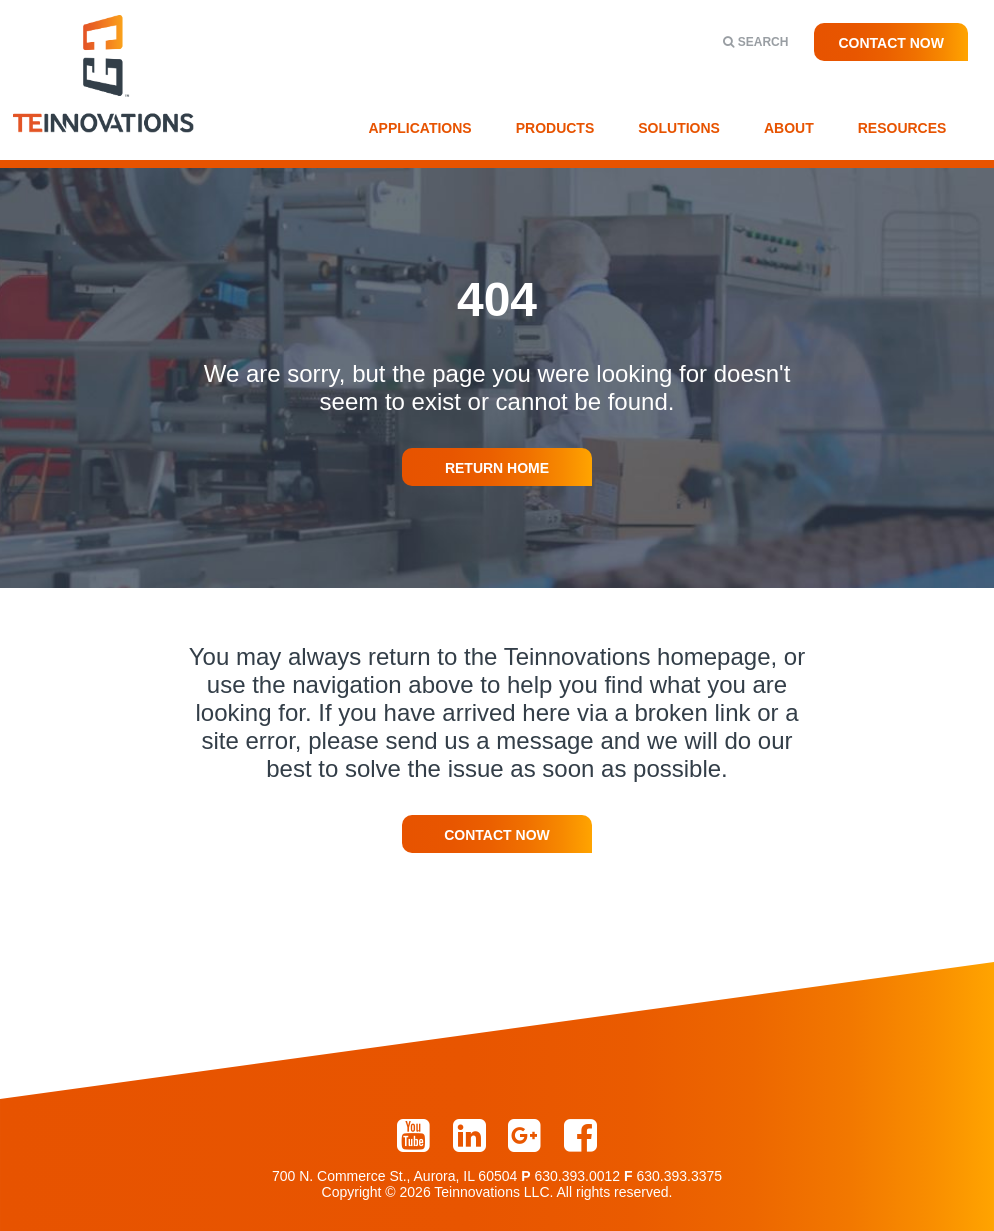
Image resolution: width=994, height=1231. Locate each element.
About (789, 128)
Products (555, 128)
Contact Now (891, 43)
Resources (902, 128)
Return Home (497, 468)
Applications (420, 128)
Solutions (679, 128)
